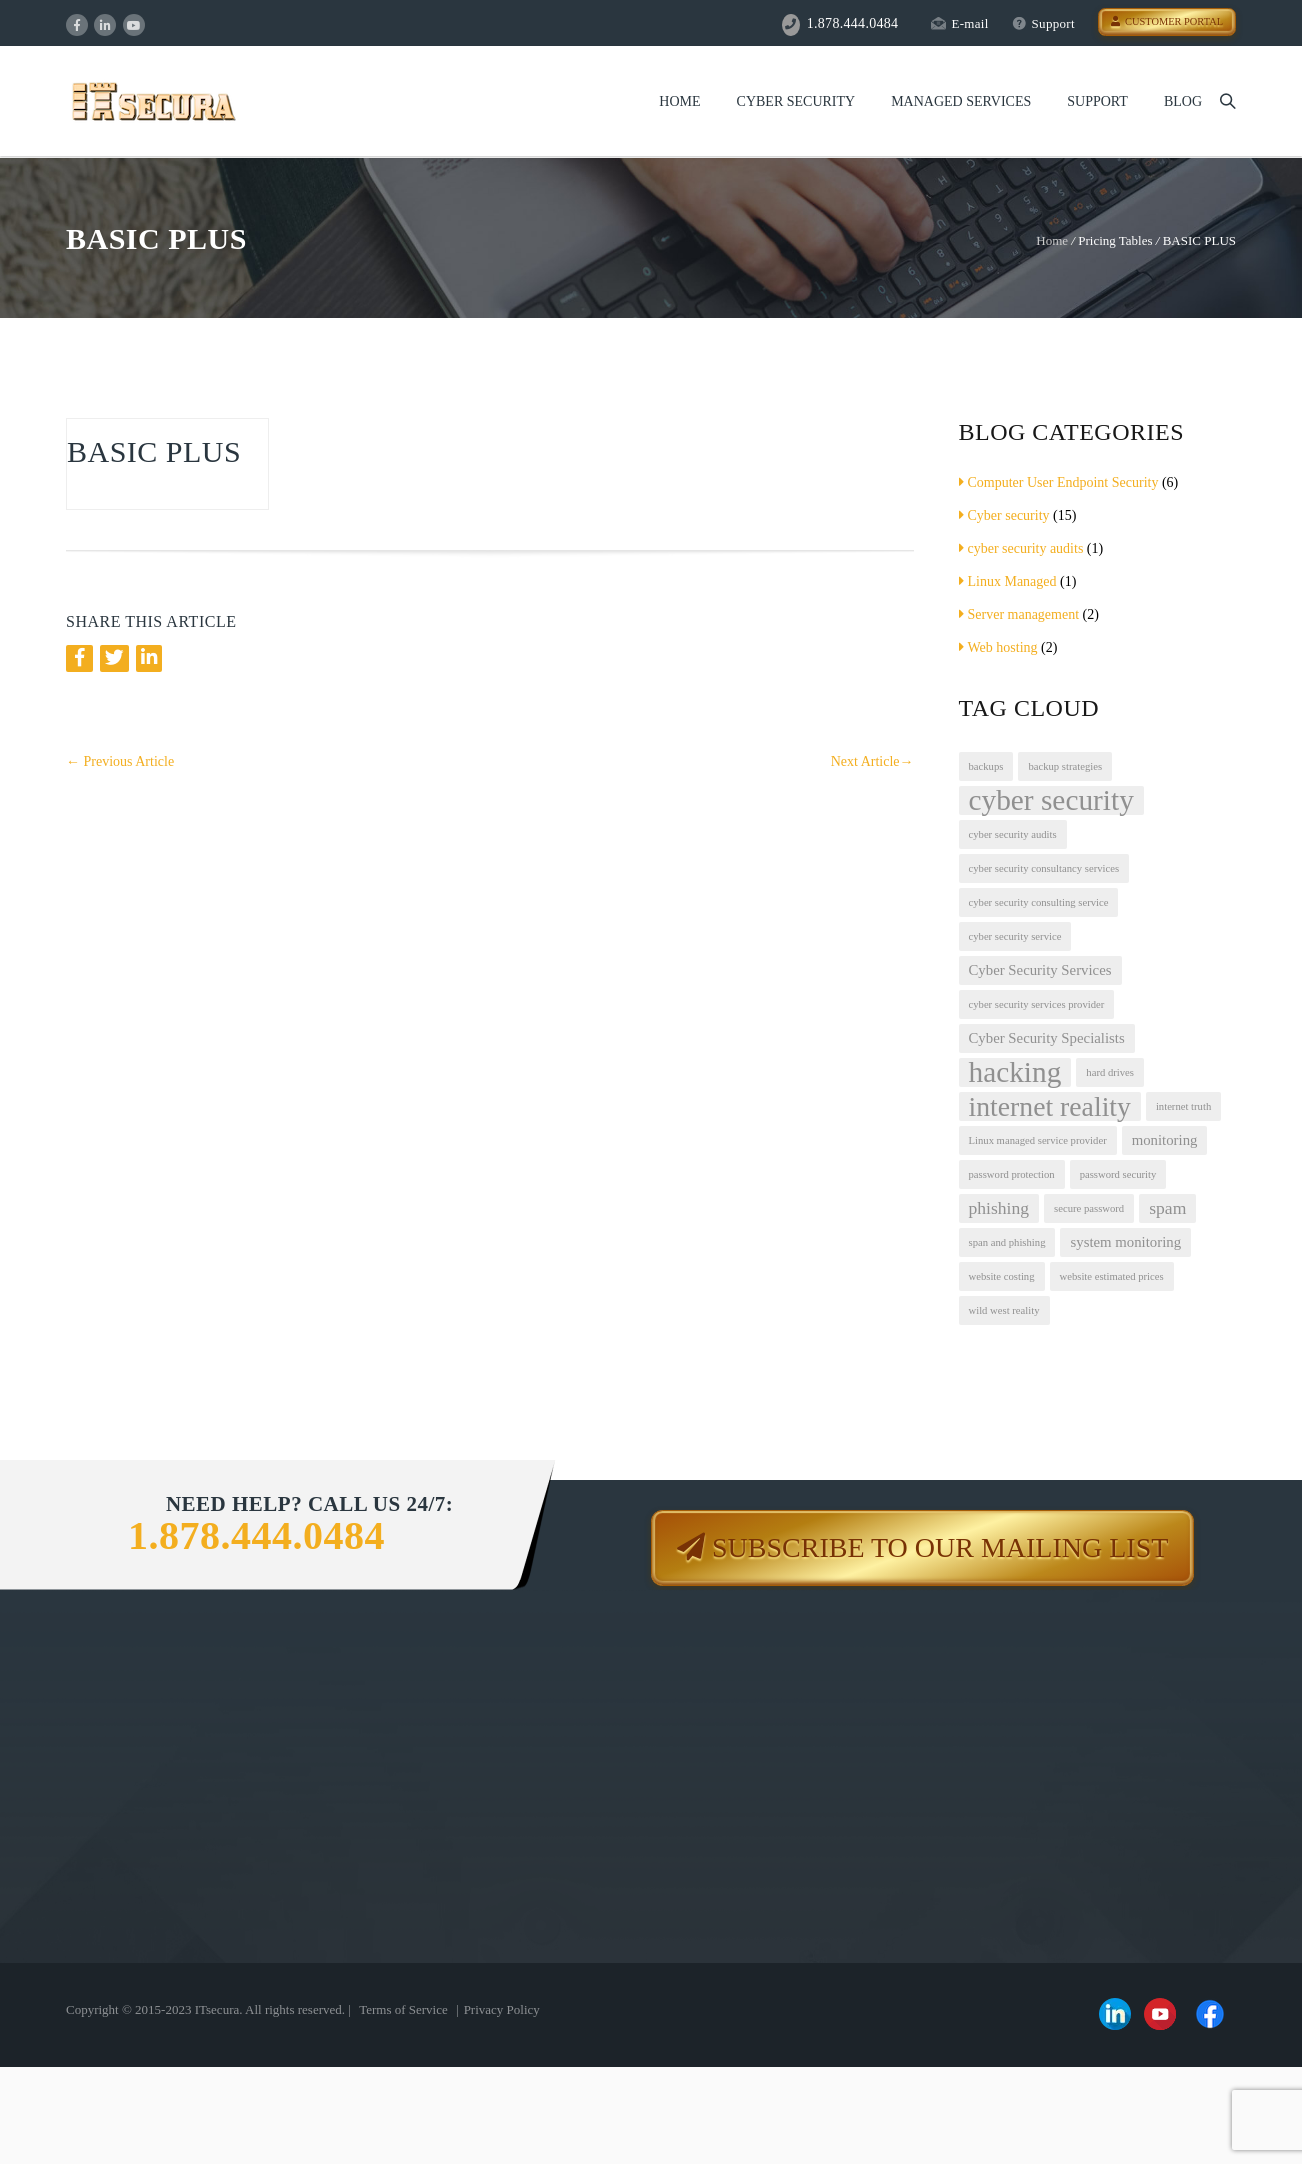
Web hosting (998, 647)
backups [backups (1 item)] (986, 766)
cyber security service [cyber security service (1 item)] (1015, 936)
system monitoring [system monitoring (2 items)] (1125, 1242)
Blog (1183, 101)
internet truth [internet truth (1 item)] (1183, 1106)
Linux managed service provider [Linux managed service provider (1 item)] (1038, 1140)
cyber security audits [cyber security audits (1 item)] (1013, 834)
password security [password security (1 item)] (1118, 1174)
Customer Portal (1167, 21)
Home (679, 101)
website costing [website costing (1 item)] (1002, 1276)
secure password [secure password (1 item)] (1089, 1208)
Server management (1019, 614)
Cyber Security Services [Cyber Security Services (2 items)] (1040, 970)
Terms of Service (403, 2009)
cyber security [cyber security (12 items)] (1051, 800)
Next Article (872, 761)
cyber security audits (1021, 548)
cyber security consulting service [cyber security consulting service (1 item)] (1039, 902)
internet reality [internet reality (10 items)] (1050, 1106)
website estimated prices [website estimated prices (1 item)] (1112, 1276)
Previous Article (120, 761)
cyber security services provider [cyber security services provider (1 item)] (1037, 1004)
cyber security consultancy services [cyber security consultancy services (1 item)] (1044, 868)
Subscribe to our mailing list (940, 1547)
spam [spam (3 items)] (1167, 1208)
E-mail (959, 23)
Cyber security (1004, 515)
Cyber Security (796, 101)
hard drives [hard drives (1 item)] (1110, 1072)
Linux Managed (1008, 581)
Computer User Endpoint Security (1059, 482)
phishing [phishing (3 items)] (999, 1208)
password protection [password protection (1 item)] (1012, 1174)
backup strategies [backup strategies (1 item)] (1065, 766)
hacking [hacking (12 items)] (1015, 1072)
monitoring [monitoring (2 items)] (1165, 1140)
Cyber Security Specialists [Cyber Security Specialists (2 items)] (1047, 1038)
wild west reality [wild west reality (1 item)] (1004, 1310)
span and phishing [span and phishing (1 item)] (1007, 1242)
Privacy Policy (502, 2009)
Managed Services (961, 101)
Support (1043, 23)
